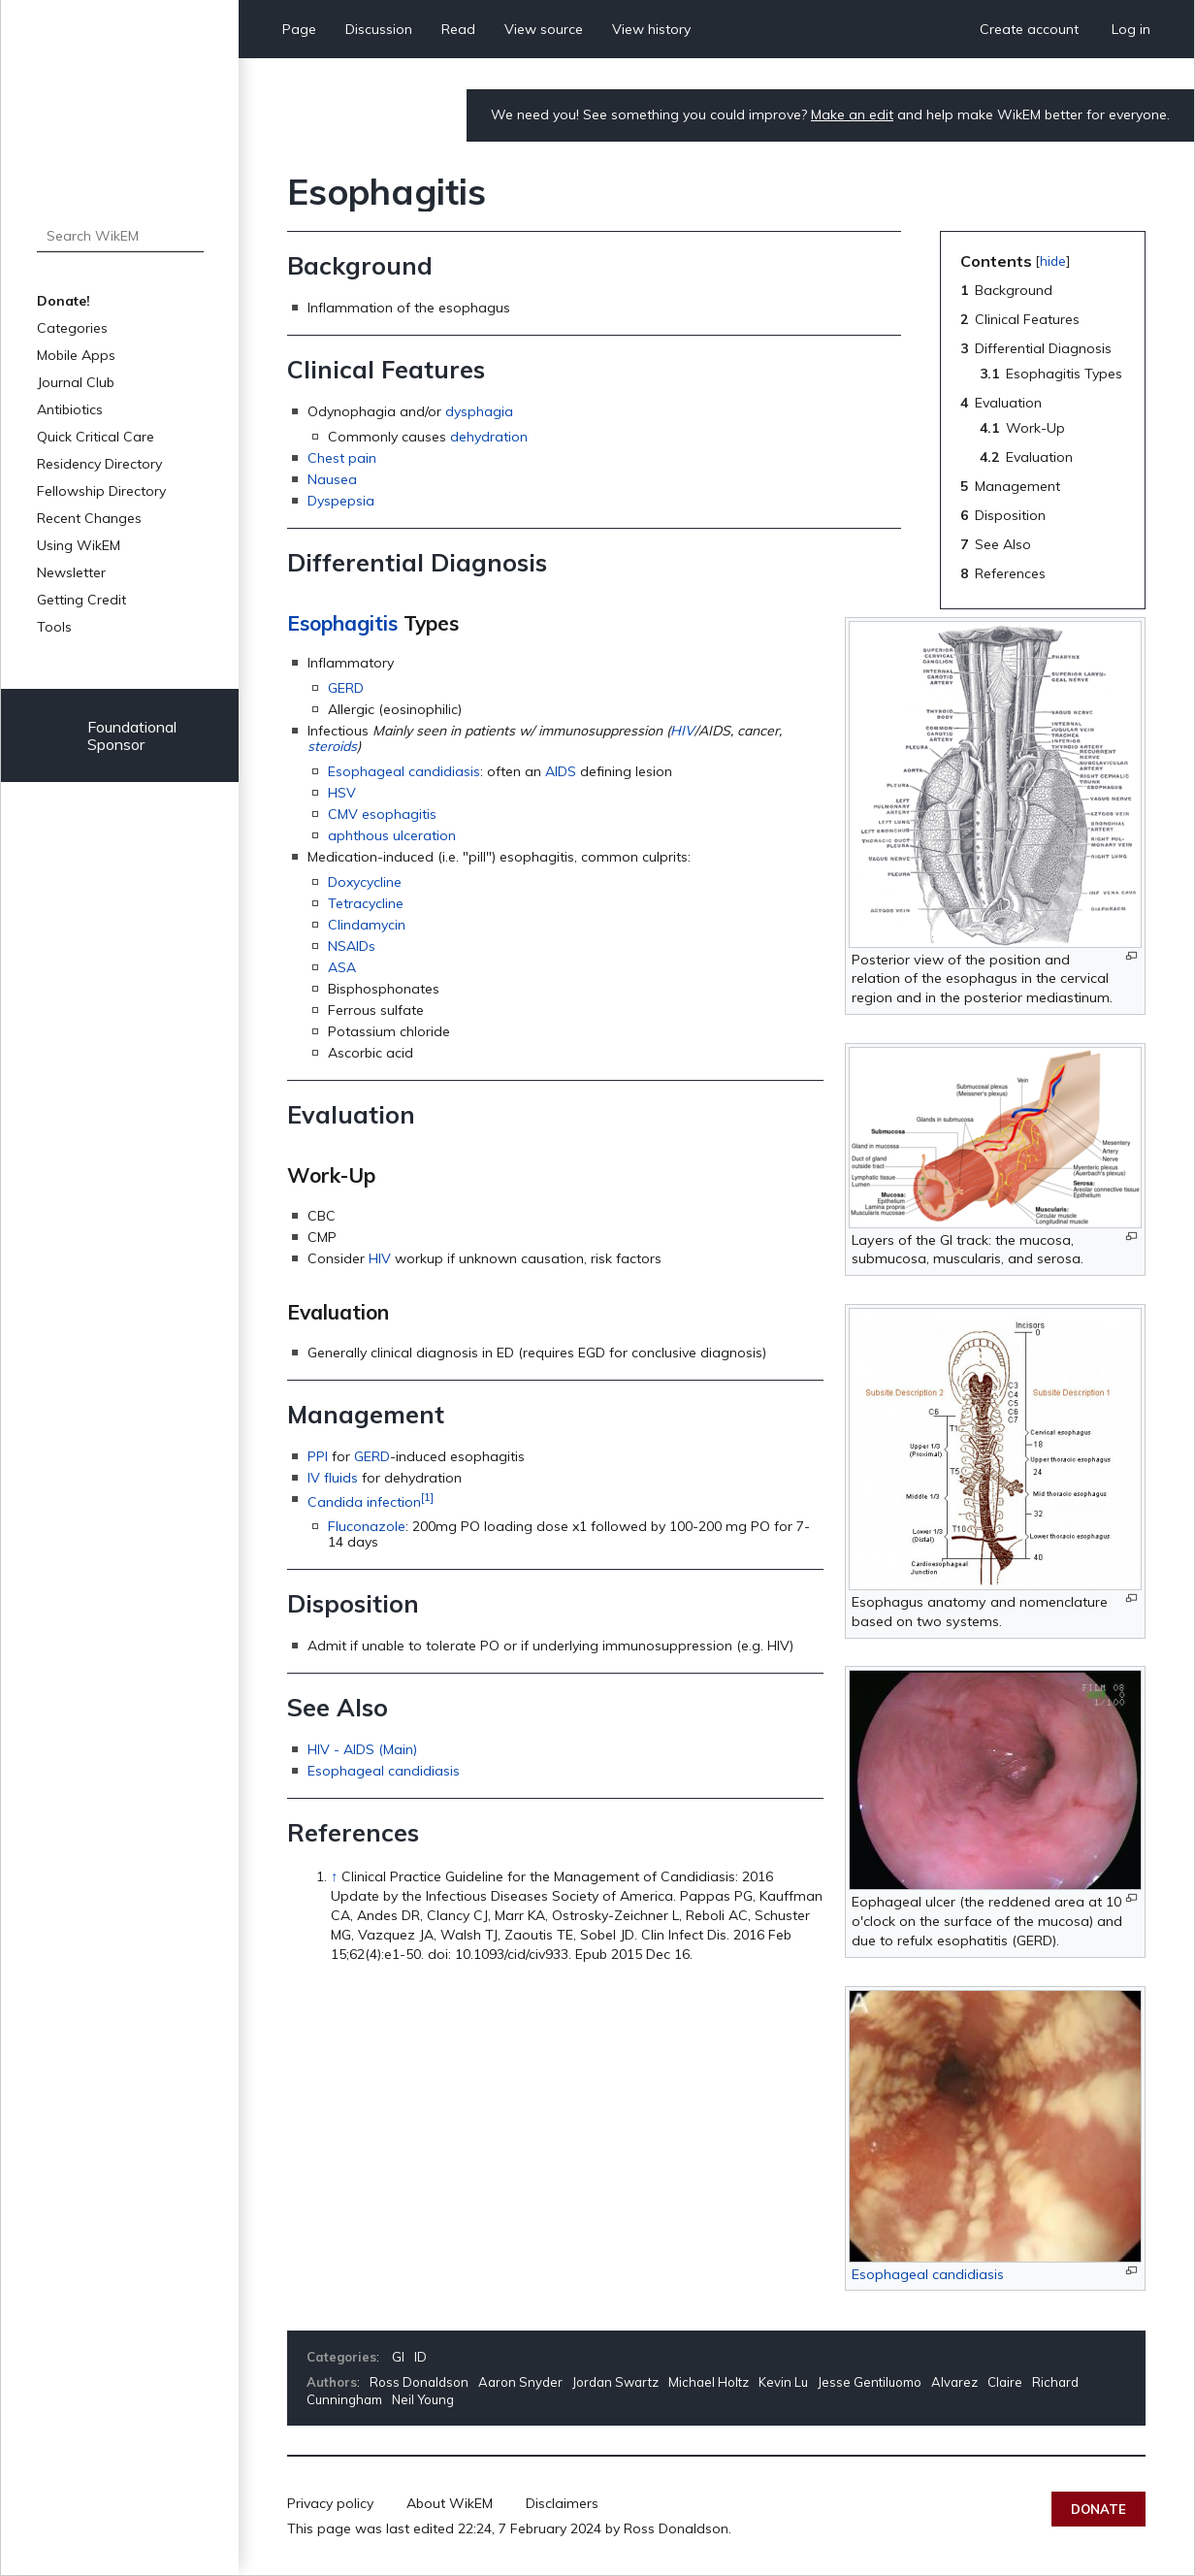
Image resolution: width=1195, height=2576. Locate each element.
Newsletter (71, 572)
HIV (682, 730)
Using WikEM (78, 545)
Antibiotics (70, 409)
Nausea (332, 479)
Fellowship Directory (101, 491)
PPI (317, 1456)
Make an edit (852, 114)
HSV (342, 792)
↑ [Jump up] (334, 1876)
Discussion (378, 29)
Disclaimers (562, 2503)
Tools (54, 627)
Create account (1029, 29)
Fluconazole (366, 1526)
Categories (72, 328)
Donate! (63, 301)
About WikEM (449, 2503)
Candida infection (364, 1501)
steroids (332, 746)
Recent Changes (89, 518)
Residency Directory (99, 464)
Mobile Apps (76, 355)
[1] (427, 1496)
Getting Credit (81, 599)
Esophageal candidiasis (404, 771)
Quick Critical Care (95, 436)
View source (543, 29)
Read (458, 29)
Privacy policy (330, 2503)
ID (420, 2356)
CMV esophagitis (382, 814)
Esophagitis (342, 623)
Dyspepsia (340, 500)
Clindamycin (366, 924)
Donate (1098, 2509)
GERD (346, 688)
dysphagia (479, 411)
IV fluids (332, 1477)
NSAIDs (351, 946)
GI (398, 2356)
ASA (342, 967)
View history (651, 29)
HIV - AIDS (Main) (362, 1749)
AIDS (560, 771)
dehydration (489, 436)
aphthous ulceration (392, 835)
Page (299, 29)
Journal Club (75, 382)
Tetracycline (366, 903)
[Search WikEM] (120, 235)
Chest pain (341, 458)
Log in (1131, 29)
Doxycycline (365, 882)
